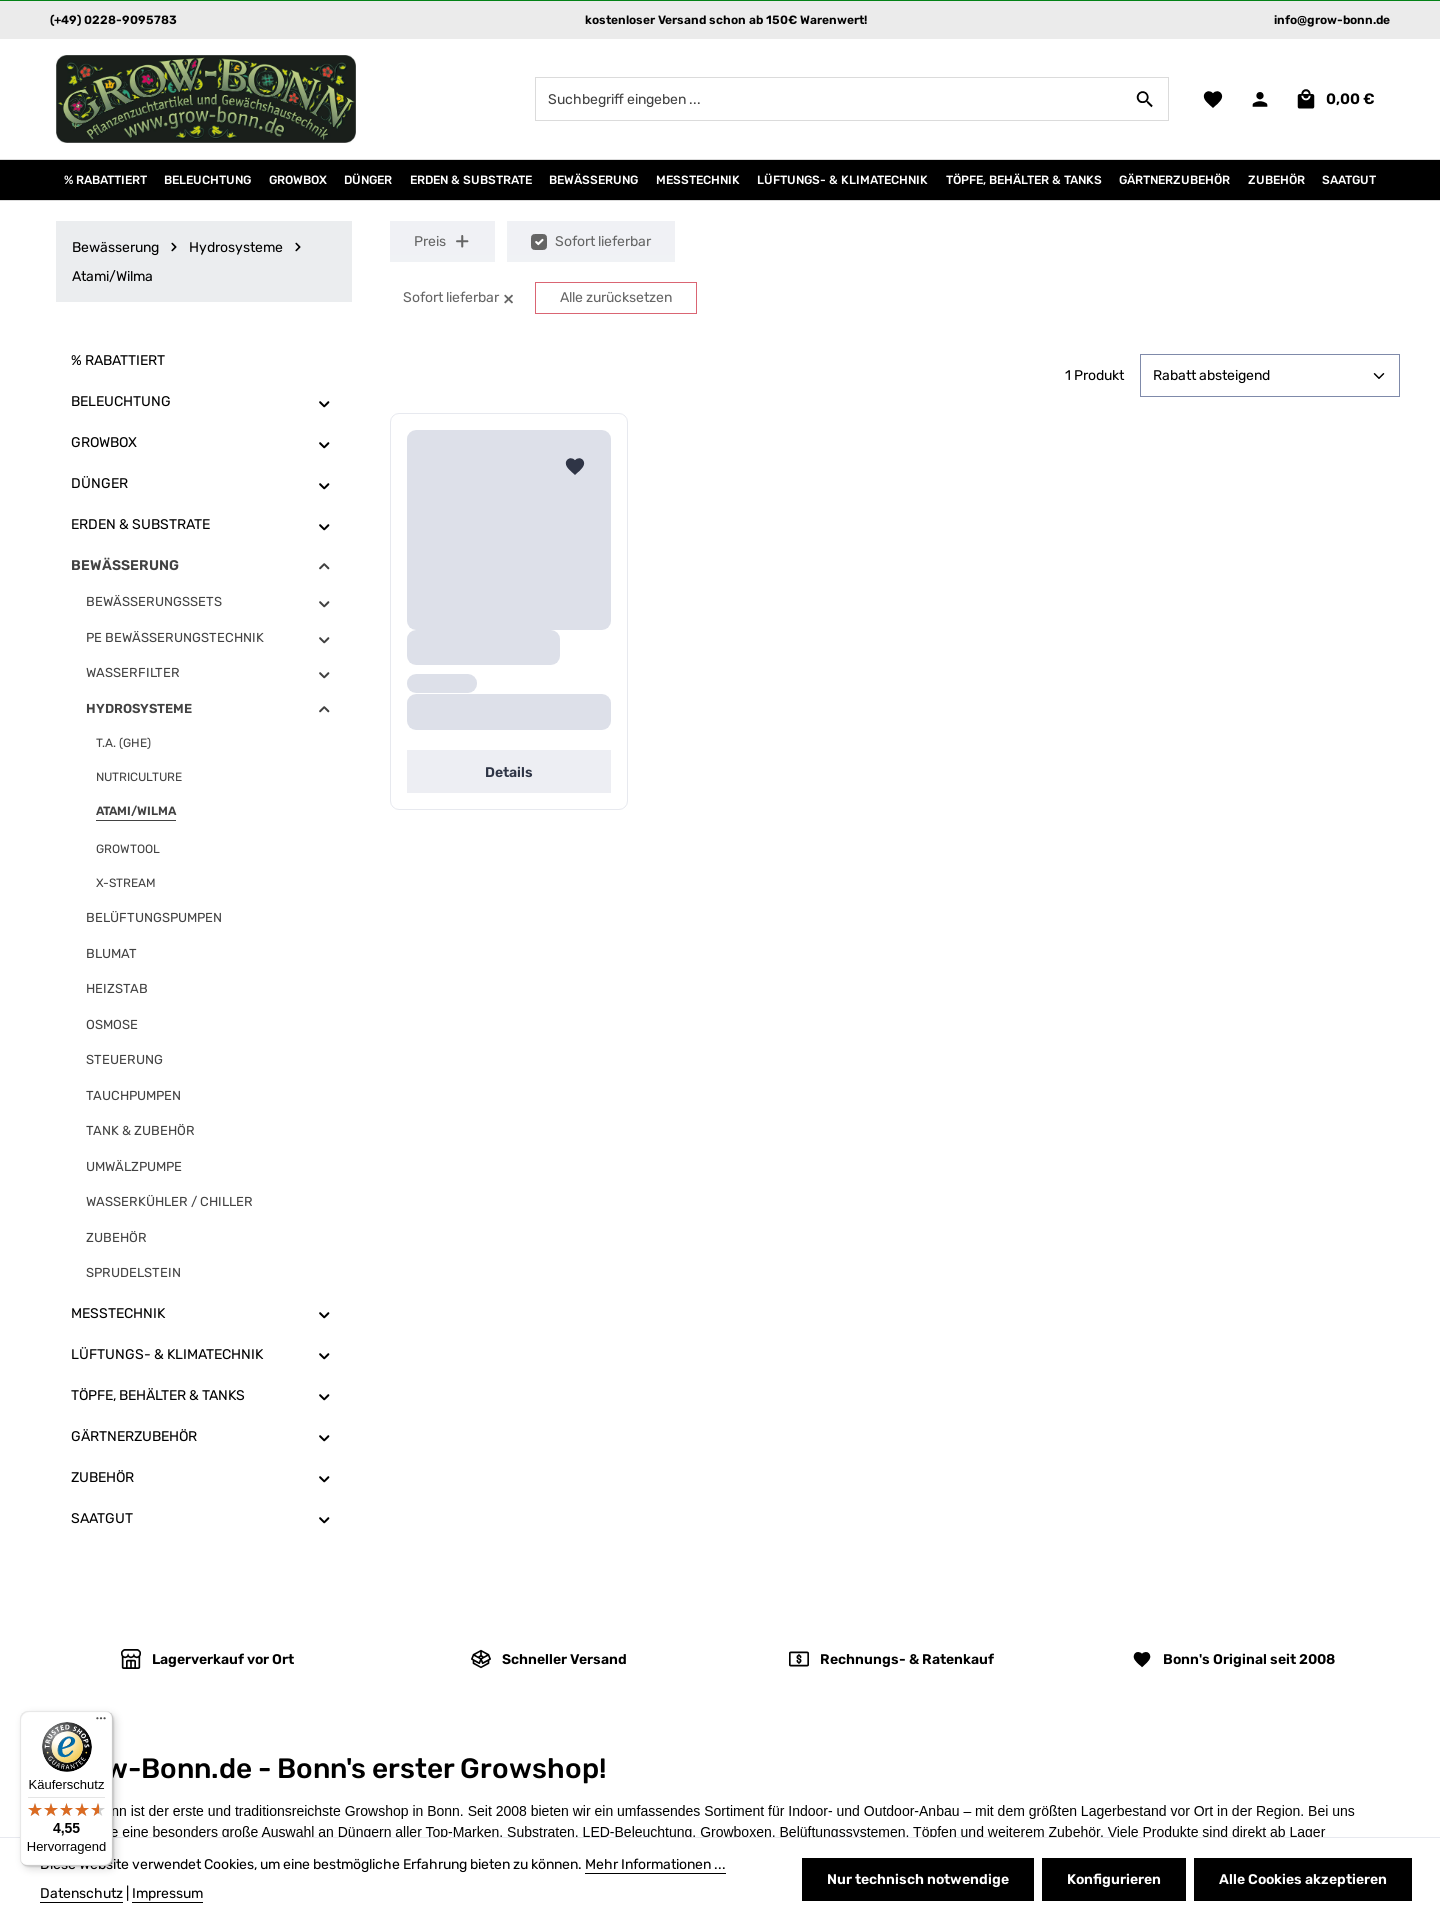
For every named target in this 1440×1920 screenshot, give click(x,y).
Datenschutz (81, 1893)
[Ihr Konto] (1259, 99)
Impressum (167, 1893)
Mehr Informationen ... (655, 1864)
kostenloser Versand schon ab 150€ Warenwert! (726, 20)
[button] (324, 402)
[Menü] (101, 1723)
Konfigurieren (1114, 1879)
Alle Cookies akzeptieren (1303, 1879)
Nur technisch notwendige (918, 1879)
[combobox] (829, 99)
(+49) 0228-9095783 (113, 20)
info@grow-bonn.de (1332, 20)
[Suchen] (1145, 99)
